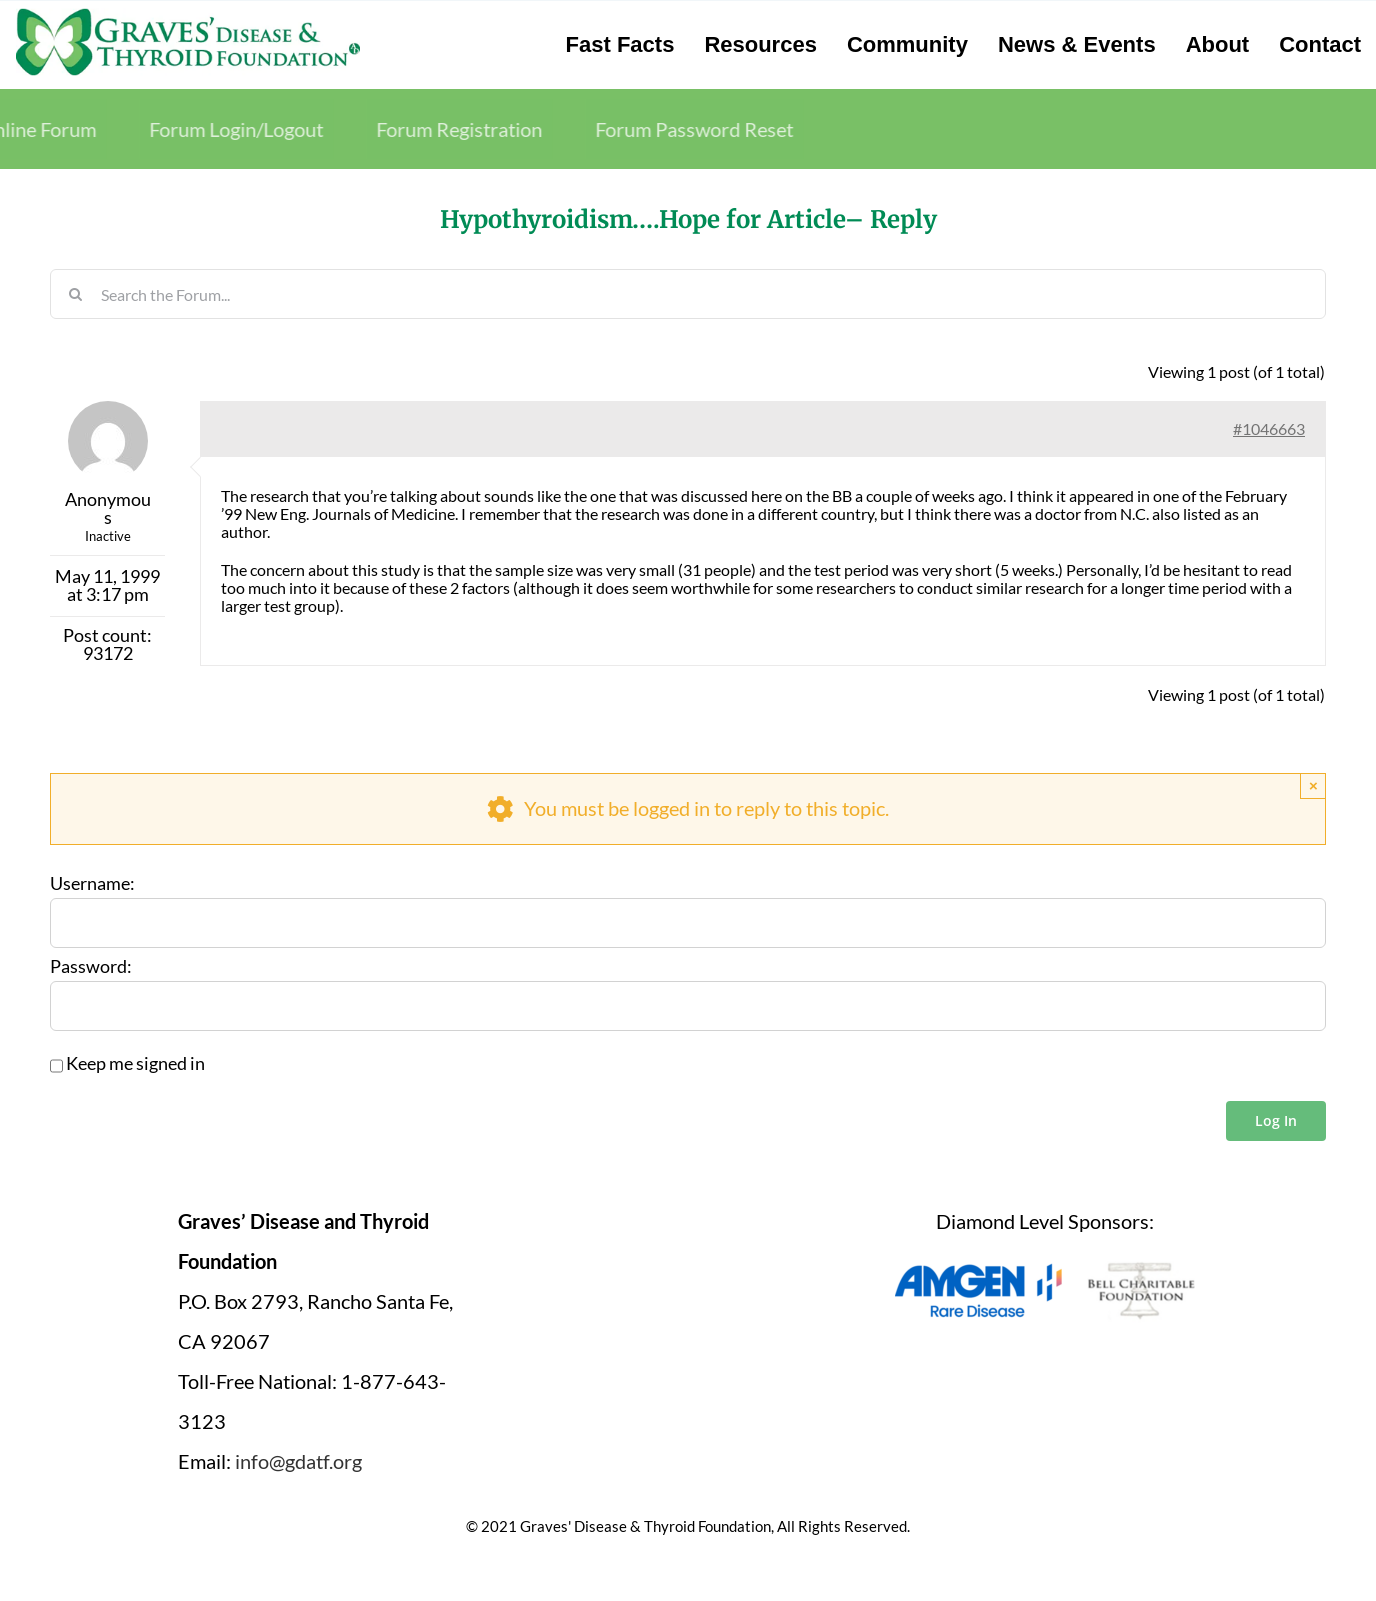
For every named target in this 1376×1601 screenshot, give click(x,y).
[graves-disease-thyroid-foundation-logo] (188, 15)
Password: (91, 967)
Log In (1276, 1120)
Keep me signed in (135, 1064)
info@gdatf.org (298, 1461)
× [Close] (1313, 785)
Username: (92, 884)
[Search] (75, 294)
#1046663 (1269, 428)
